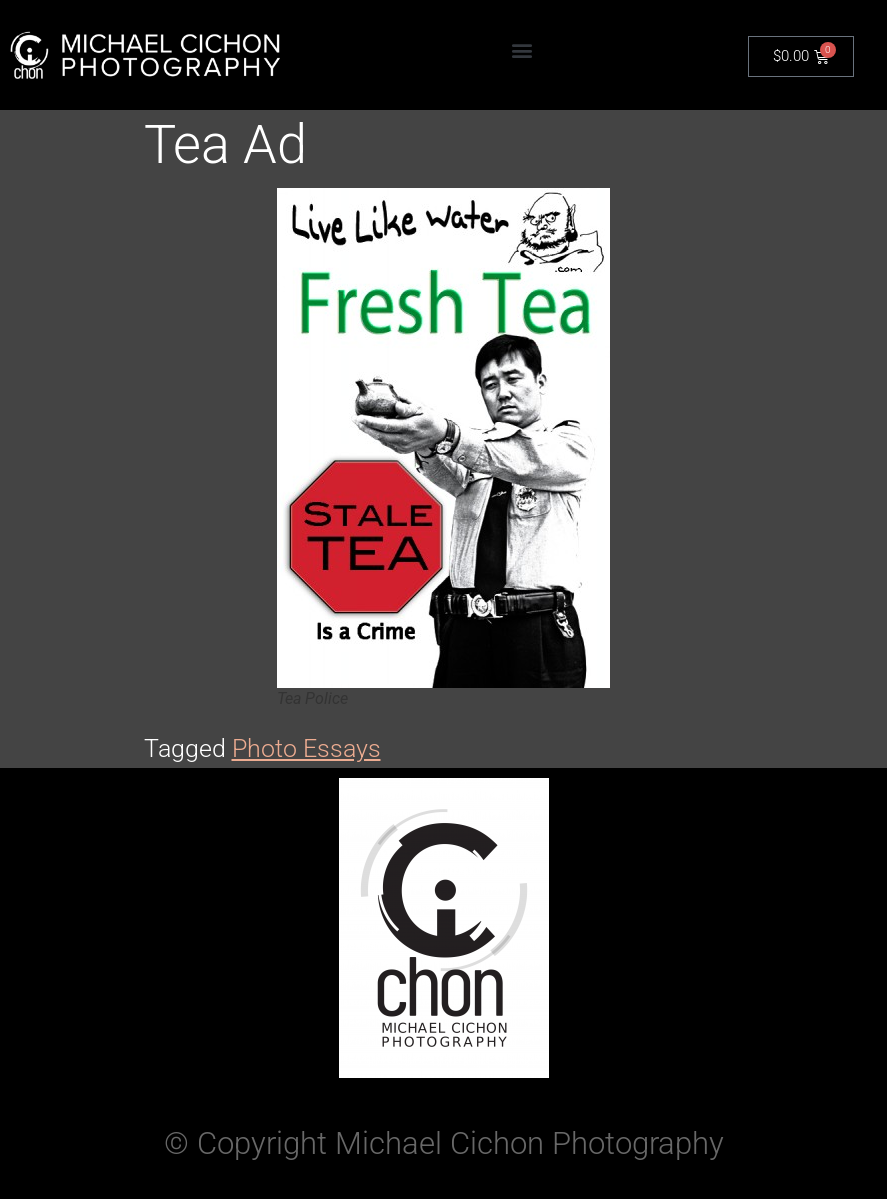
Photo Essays (306, 748)
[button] (522, 50)
